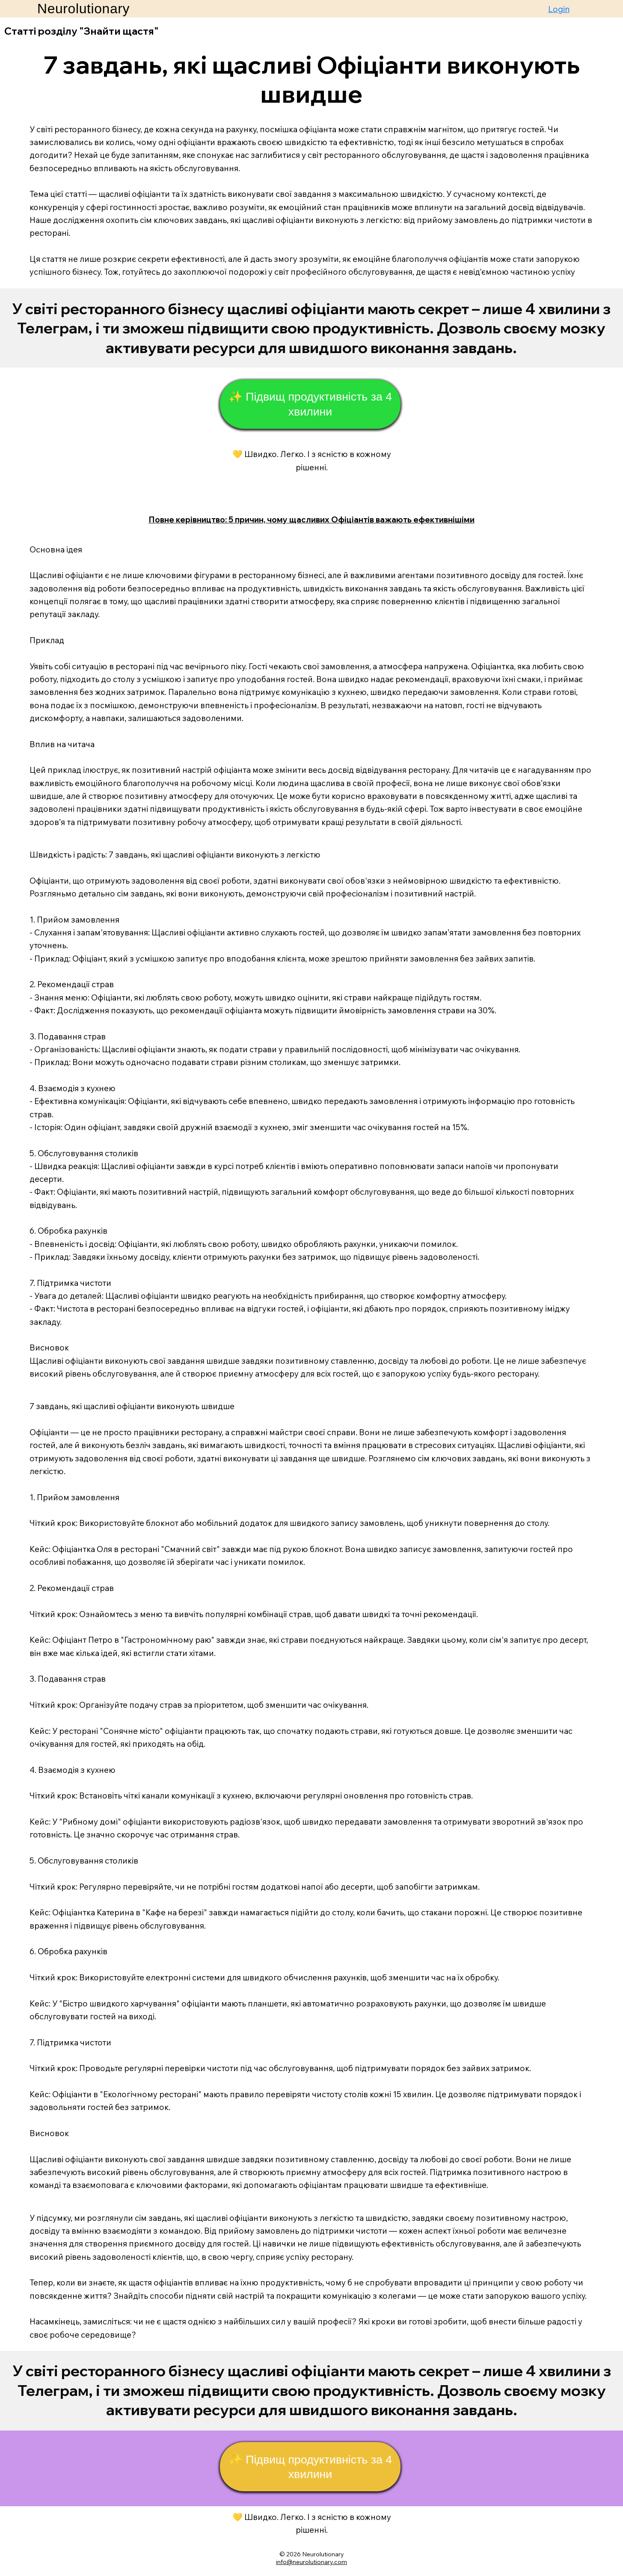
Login (559, 9)
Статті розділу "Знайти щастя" (81, 31)
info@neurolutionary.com (311, 2562)
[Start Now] (311, 328)
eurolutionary (325, 2554)
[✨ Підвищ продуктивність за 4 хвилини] (310, 404)
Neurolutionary (83, 8)
